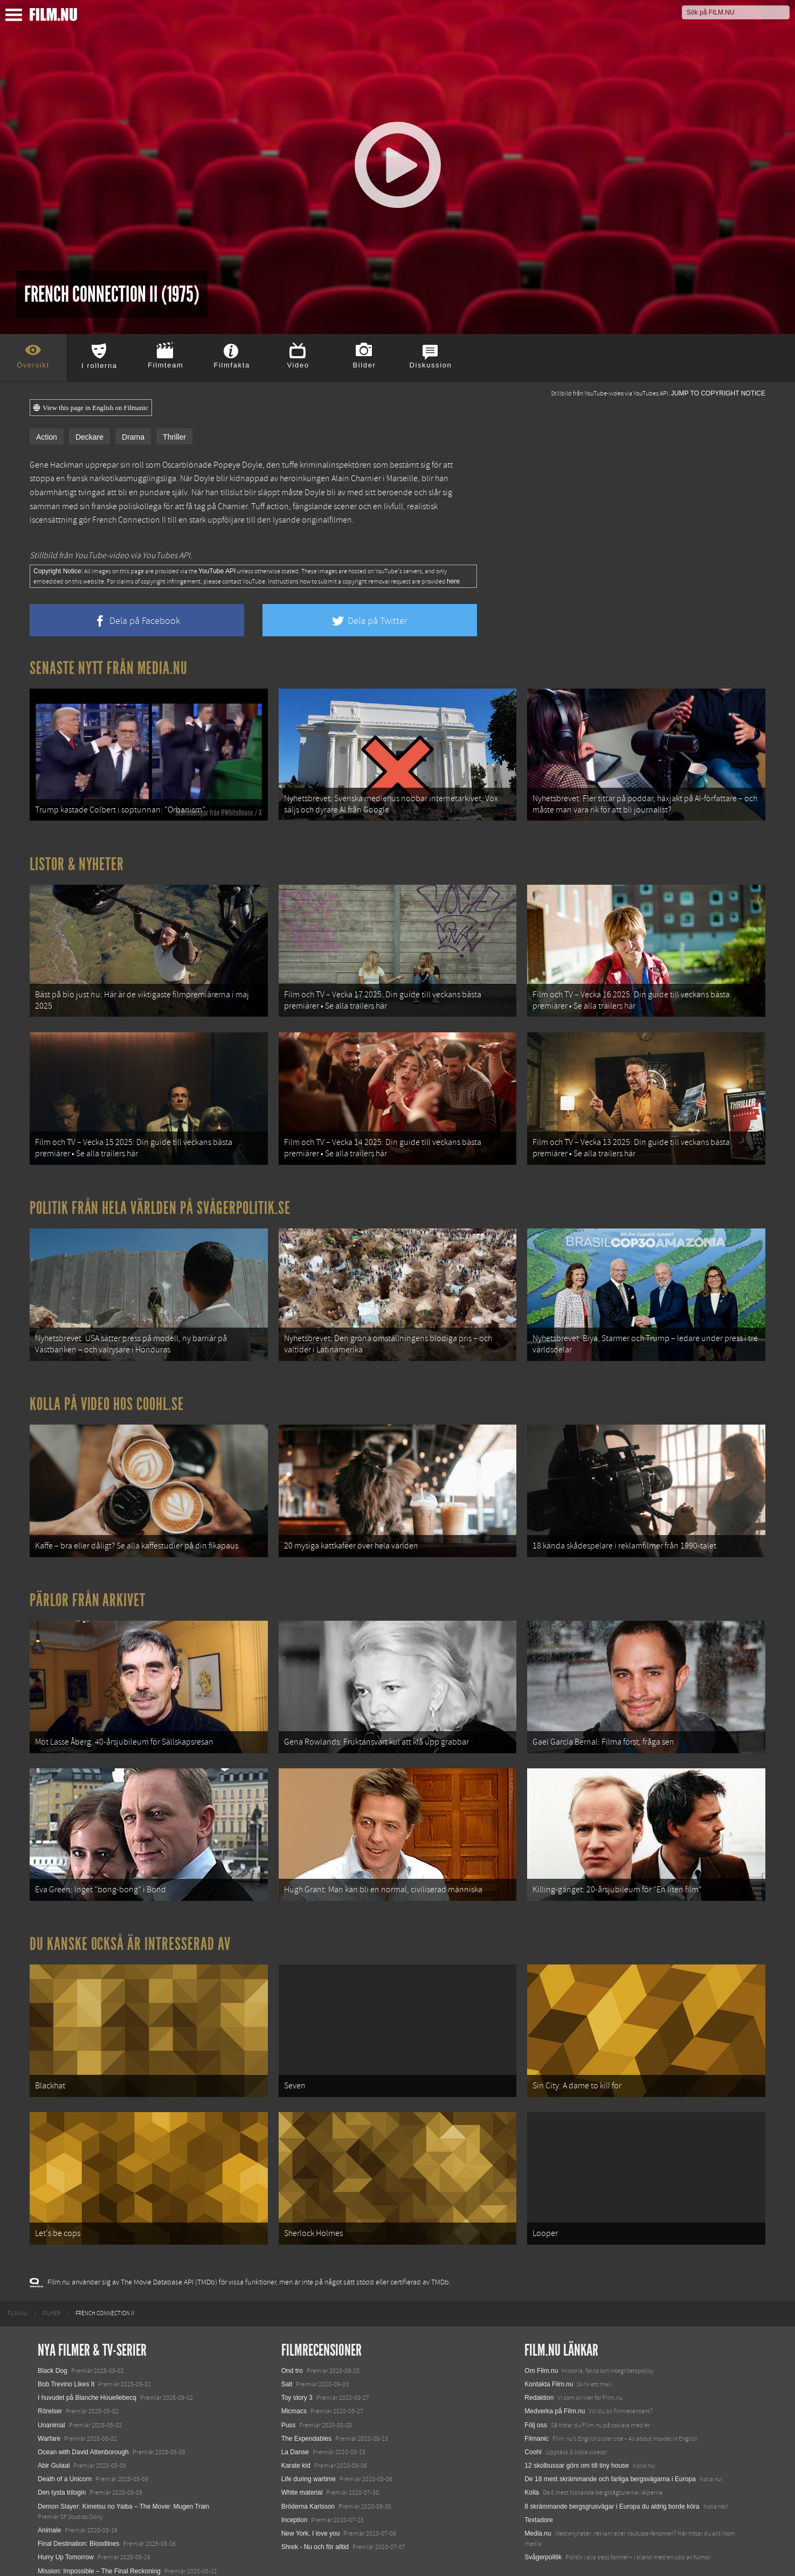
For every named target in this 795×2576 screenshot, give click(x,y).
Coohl (532, 2410)
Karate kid (295, 2424)
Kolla (531, 2451)
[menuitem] (17, 2271)
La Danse (295, 2410)
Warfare (49, 2397)
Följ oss (535, 2383)
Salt (287, 2342)
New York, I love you (310, 2492)
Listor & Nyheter (77, 860)
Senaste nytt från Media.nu (109, 668)
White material (302, 2451)
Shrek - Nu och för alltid (315, 2505)
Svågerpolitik (543, 2515)
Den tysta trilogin (62, 2451)
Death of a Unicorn (65, 2437)
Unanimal (51, 2383)
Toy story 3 (297, 2356)
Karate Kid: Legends (67, 2556)
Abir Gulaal (54, 2424)
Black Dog (52, 2329)
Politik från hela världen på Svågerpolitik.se (160, 1194)
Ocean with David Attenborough (83, 2410)
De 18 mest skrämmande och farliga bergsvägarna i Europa (610, 2437)
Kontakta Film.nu (548, 2342)
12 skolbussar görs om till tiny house (576, 2424)
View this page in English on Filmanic (90, 408)
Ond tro (292, 2329)
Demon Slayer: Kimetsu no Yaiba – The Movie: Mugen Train (123, 2464)
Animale (49, 2488)
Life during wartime (308, 2437)
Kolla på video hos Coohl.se (107, 1386)
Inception (294, 2478)
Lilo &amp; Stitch (62, 2543)
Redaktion (539, 2356)
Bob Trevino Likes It (66, 2342)
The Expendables (306, 2397)
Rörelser (50, 2369)
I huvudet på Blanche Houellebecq (87, 2356)
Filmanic (536, 2397)
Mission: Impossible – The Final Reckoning (99, 2529)
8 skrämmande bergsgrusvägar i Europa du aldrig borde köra (611, 2464)
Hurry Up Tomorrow (66, 2515)
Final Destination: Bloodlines (78, 2502)
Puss (288, 2383)
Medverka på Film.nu (554, 2369)
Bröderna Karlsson (308, 2464)
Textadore (538, 2478)
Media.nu (537, 2492)
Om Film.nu (541, 2329)
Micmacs (294, 2369)
